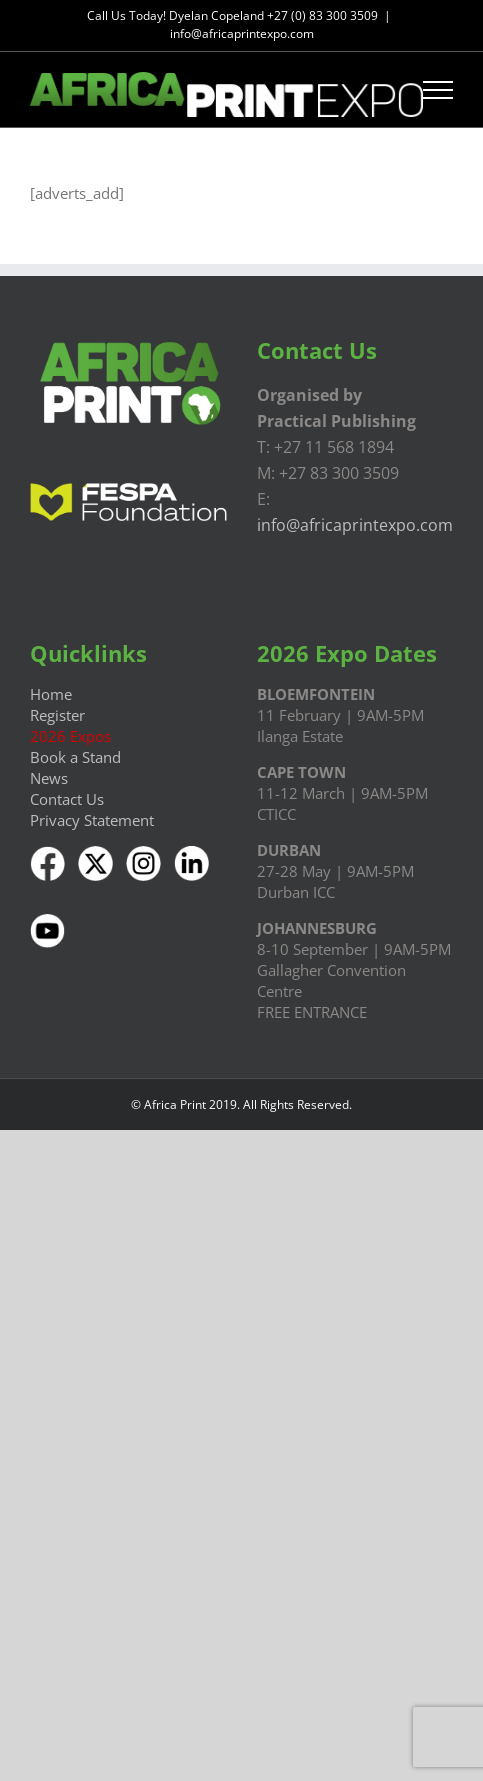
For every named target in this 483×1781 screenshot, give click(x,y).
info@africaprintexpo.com (242, 33)
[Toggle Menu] (438, 90)
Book (48, 757)
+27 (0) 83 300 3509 (322, 15)
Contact (56, 799)
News (49, 778)
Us (93, 799)
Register (57, 715)
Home (51, 694)
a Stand (93, 757)
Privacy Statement (92, 820)
